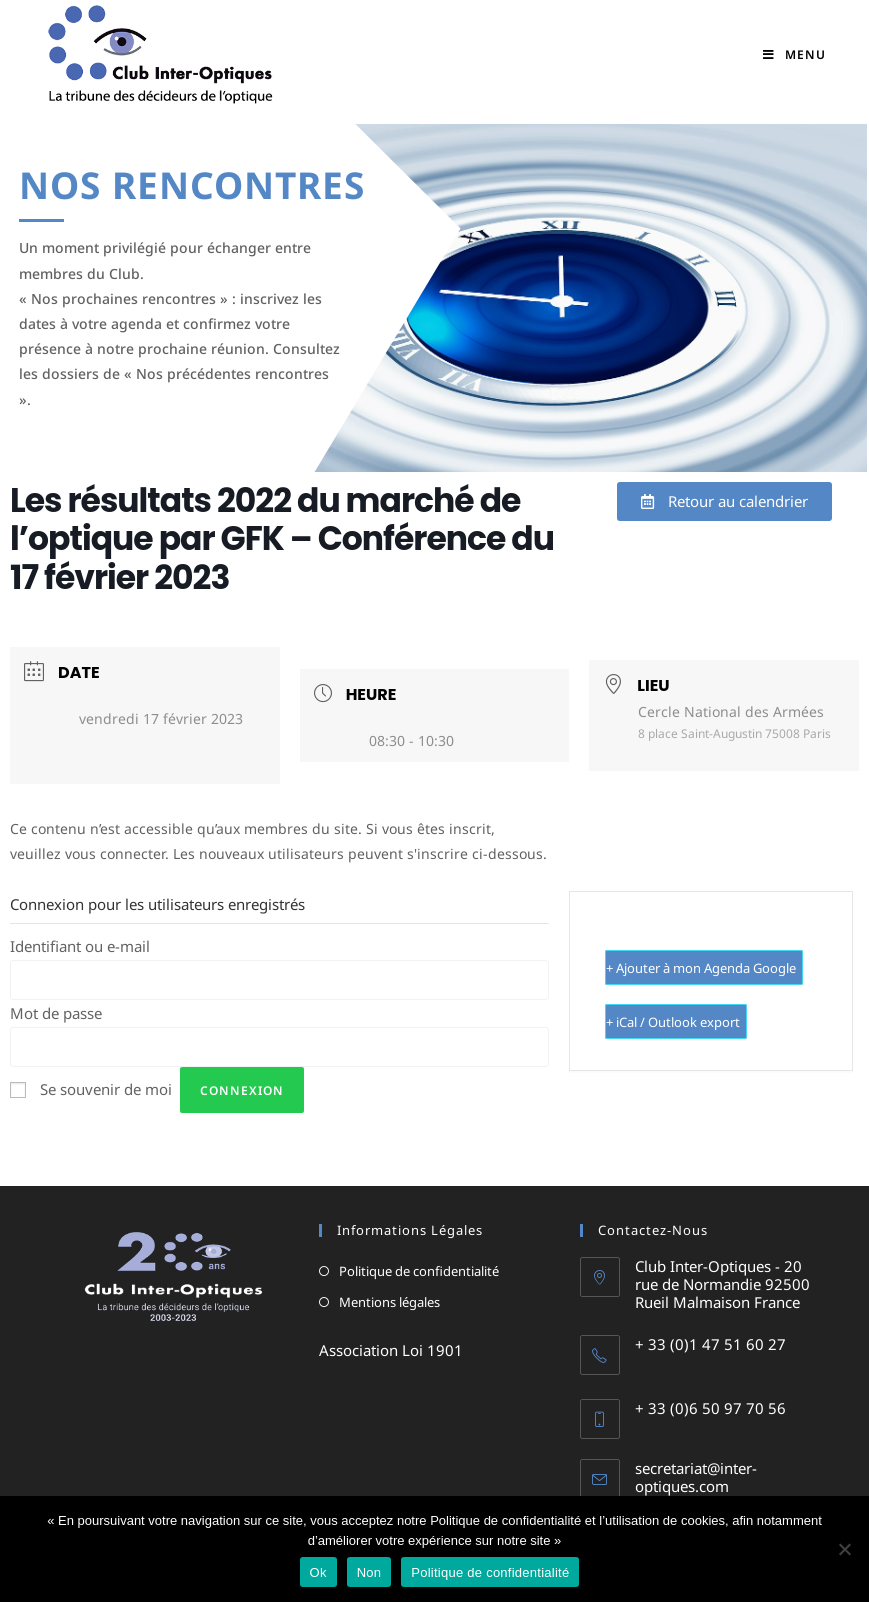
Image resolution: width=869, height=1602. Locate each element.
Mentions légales (389, 1302)
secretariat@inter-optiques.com (696, 1477)
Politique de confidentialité (419, 1271)
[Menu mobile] (794, 54)
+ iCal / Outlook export (673, 1022)
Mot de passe (56, 1013)
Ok (318, 1572)
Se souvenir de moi (106, 1089)
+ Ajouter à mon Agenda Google (701, 968)
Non (369, 1572)
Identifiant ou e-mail (80, 946)
